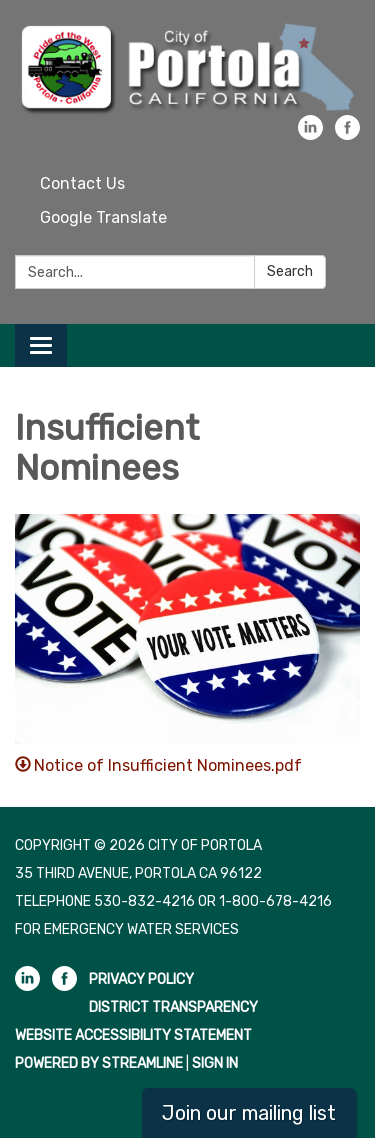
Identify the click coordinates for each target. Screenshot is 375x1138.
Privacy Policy (141, 979)
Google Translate (103, 217)
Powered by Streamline (99, 1063)
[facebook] (347, 134)
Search (290, 271)
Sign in (215, 1063)
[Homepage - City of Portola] (187, 67)
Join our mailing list (249, 1113)
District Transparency (173, 1007)
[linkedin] (310, 134)
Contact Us (82, 183)
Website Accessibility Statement (133, 1035)
